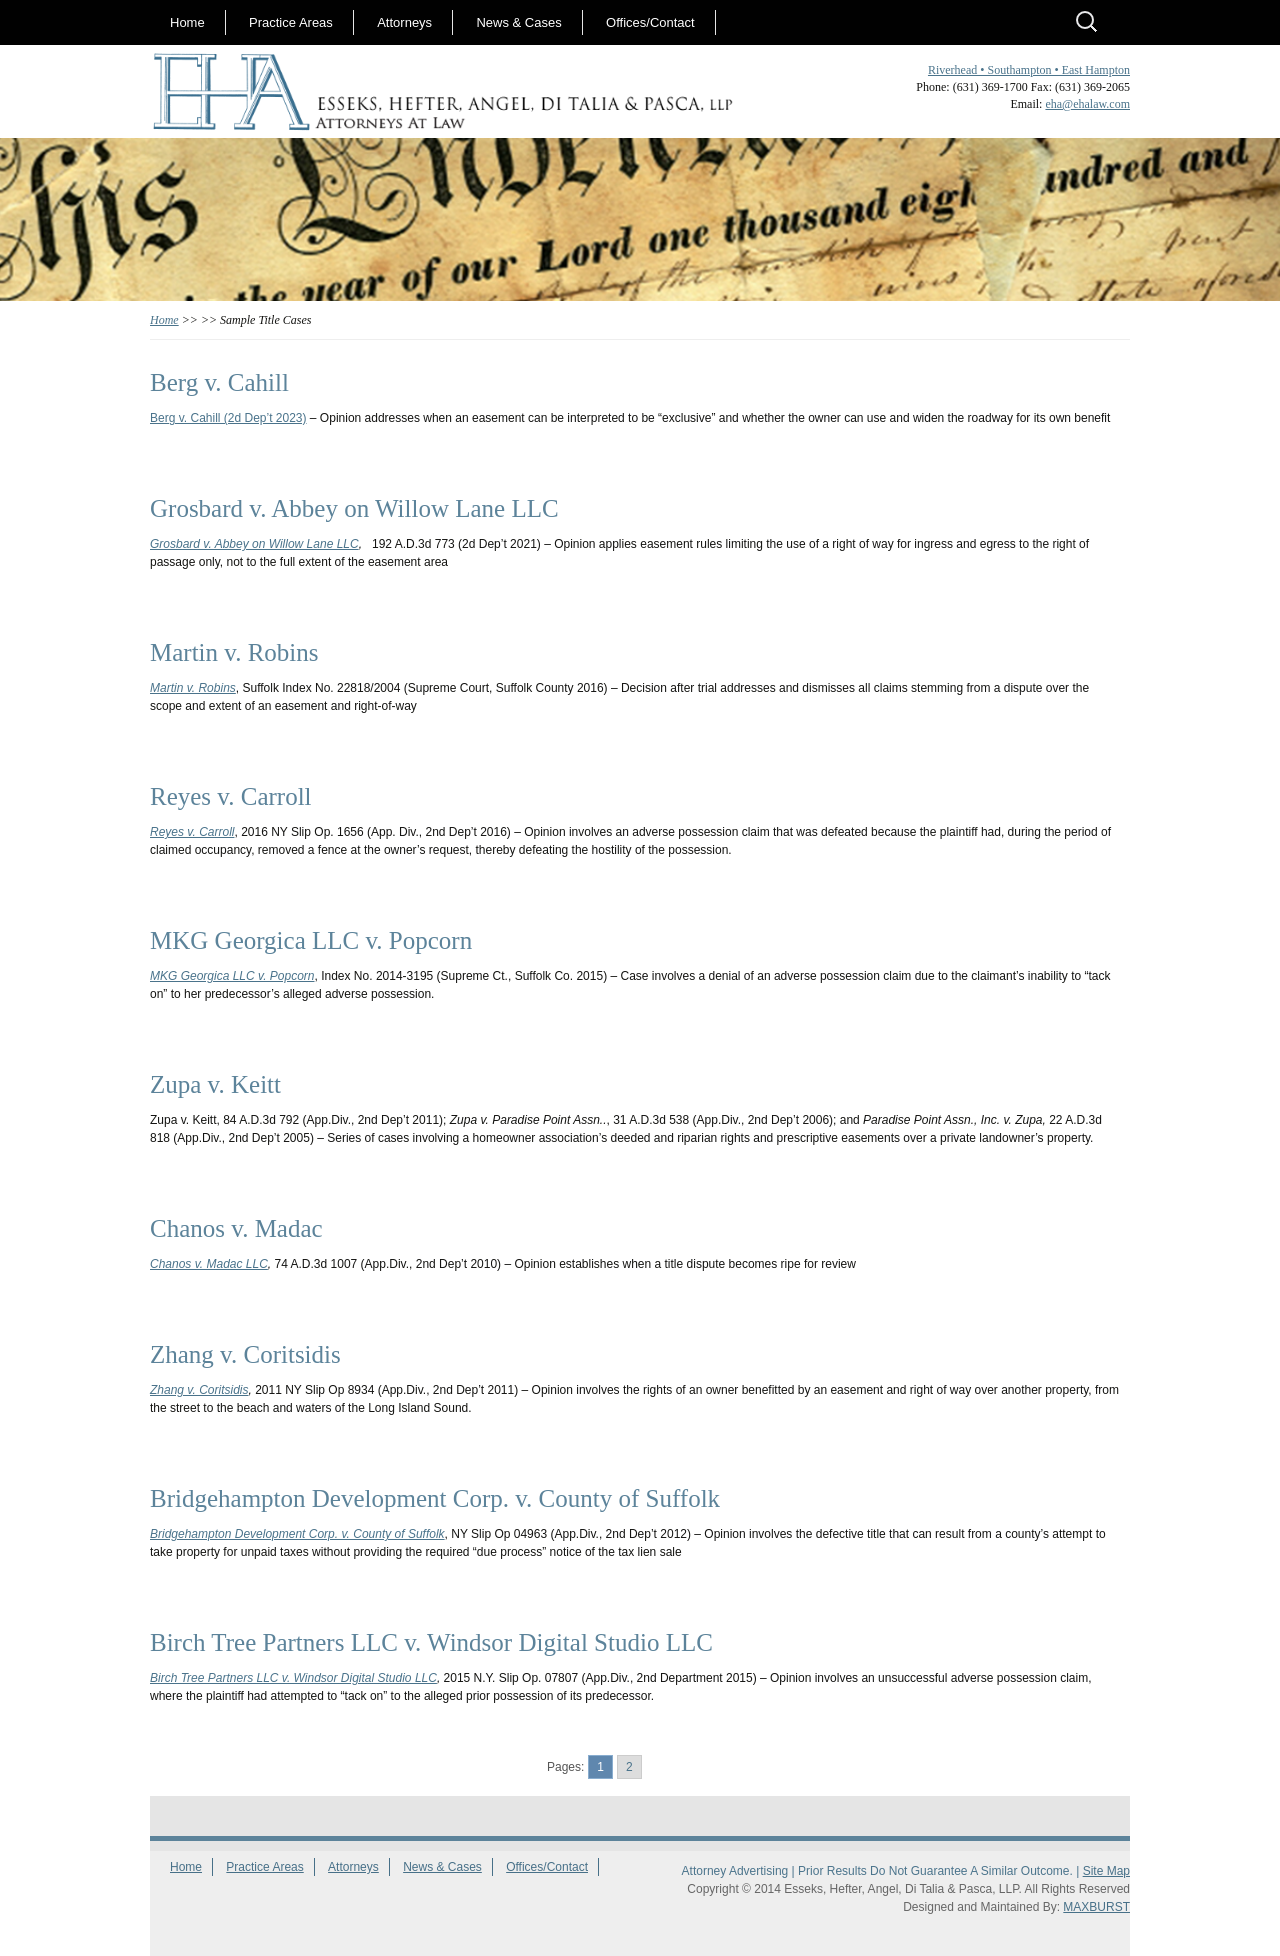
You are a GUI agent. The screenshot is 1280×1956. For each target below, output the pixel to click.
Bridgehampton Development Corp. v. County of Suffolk (297, 1534)
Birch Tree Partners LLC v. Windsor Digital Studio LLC (293, 1678)
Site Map (1106, 1871)
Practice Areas (291, 22)
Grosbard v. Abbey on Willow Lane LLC (254, 544)
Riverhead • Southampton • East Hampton (1029, 70)
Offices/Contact (650, 22)
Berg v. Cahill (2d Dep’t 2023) (228, 418)
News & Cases (518, 22)
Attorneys (404, 22)
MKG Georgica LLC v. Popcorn (232, 976)
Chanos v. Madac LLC (209, 1264)
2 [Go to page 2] (629, 1767)
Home (187, 22)
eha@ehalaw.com (1087, 104)
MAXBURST (1096, 1907)
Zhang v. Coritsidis (199, 1390)
